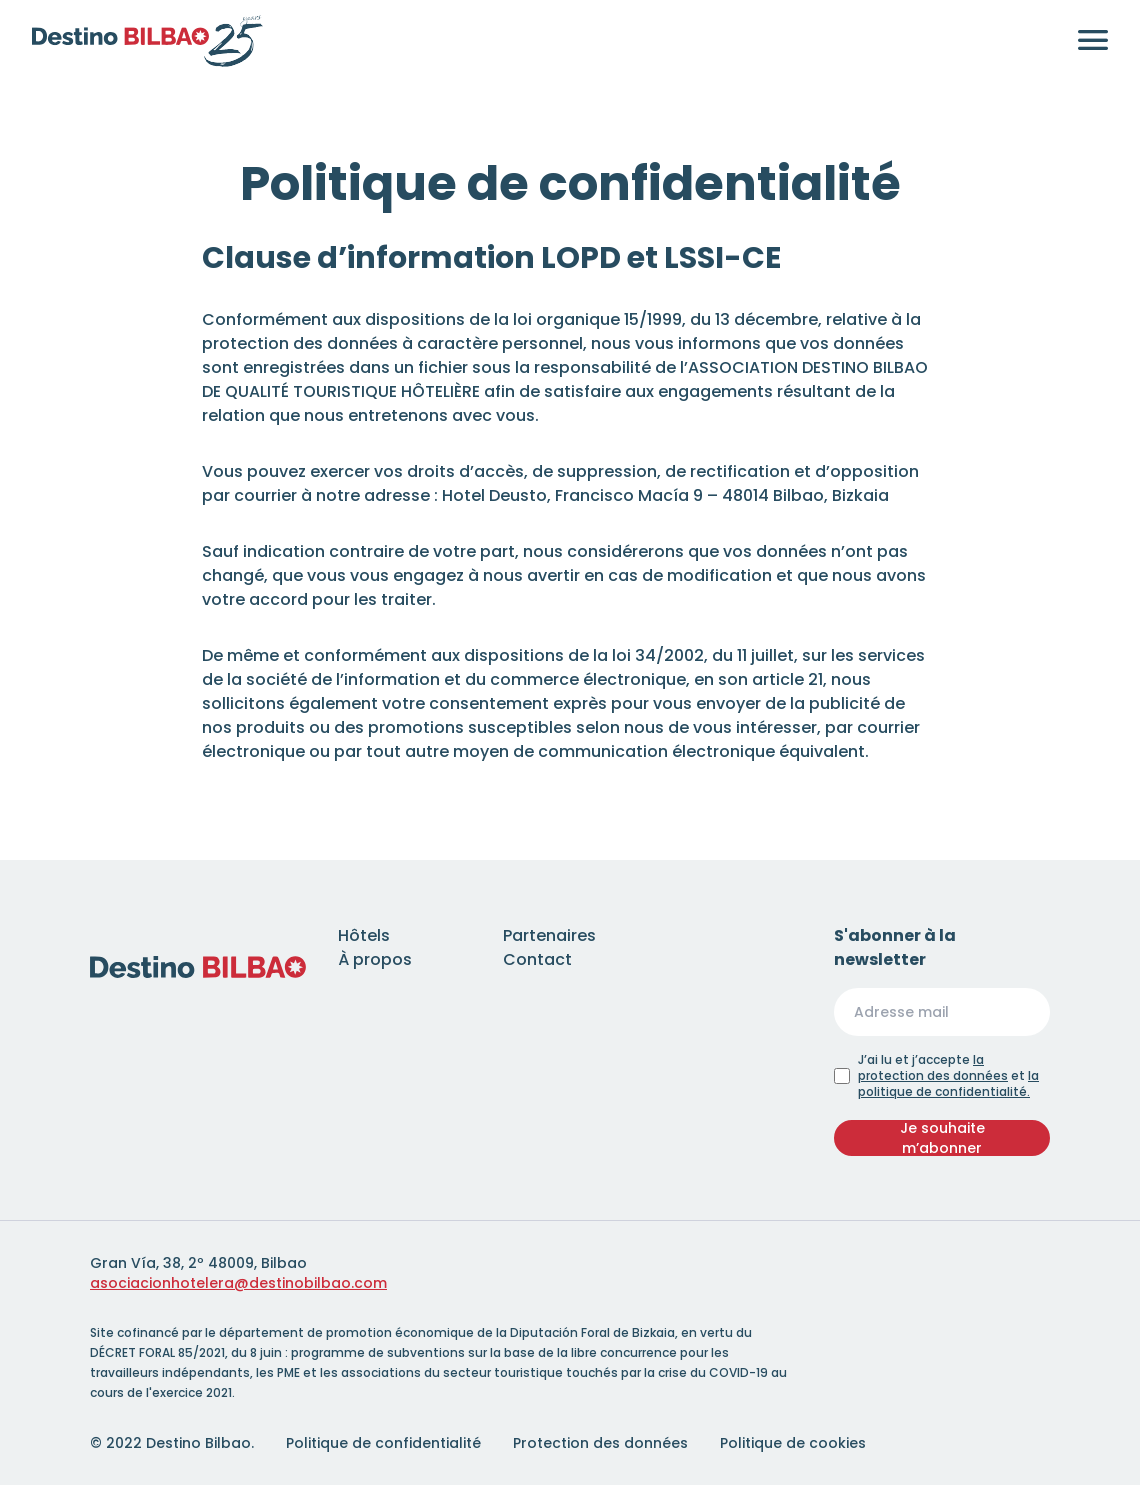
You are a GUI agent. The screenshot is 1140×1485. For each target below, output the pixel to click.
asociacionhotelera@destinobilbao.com (238, 1283)
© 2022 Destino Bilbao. (172, 1443)
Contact (537, 959)
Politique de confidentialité (383, 1443)
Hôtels (364, 935)
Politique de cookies (793, 1443)
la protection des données (933, 1067)
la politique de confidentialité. (948, 1083)
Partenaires (549, 935)
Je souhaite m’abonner (942, 1138)
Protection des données (600, 1443)
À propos (375, 959)
